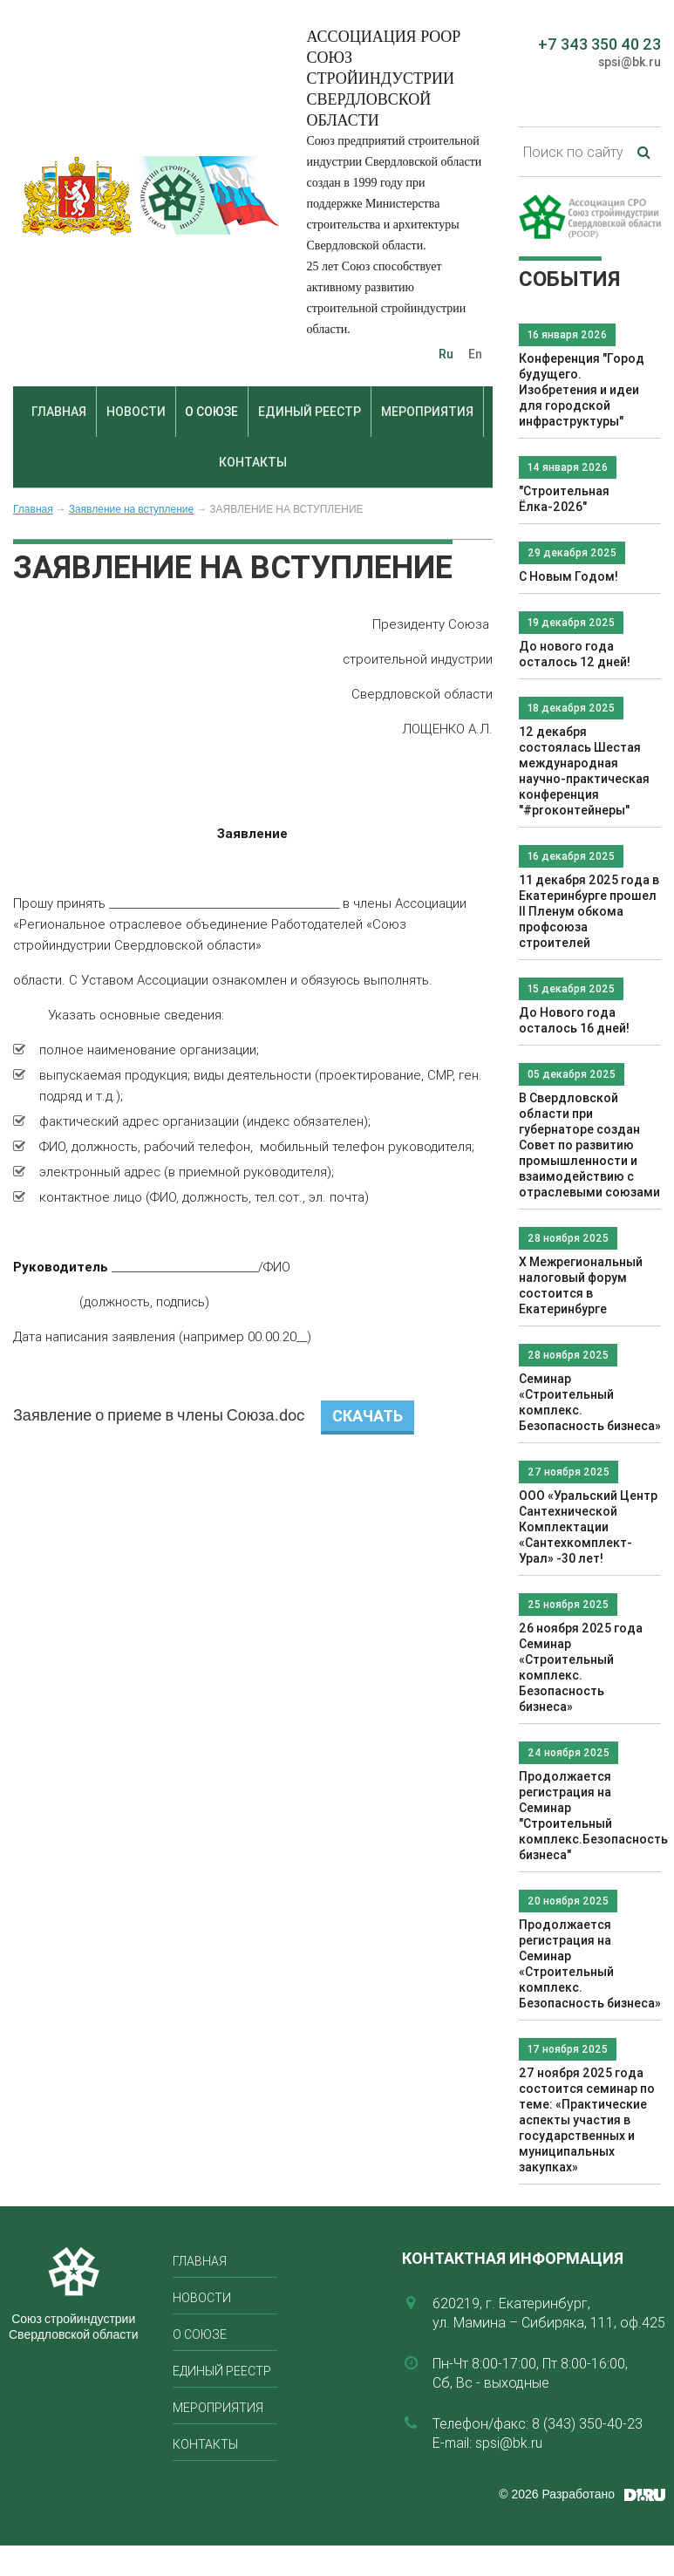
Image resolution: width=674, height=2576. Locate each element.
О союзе (211, 411)
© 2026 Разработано (557, 2494)
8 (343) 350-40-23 (587, 2423)
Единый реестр (309, 411)
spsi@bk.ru (629, 62)
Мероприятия (427, 411)
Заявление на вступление (131, 509)
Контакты (253, 462)
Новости (136, 411)
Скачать (367, 1416)
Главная (58, 411)
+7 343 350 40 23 (599, 44)
